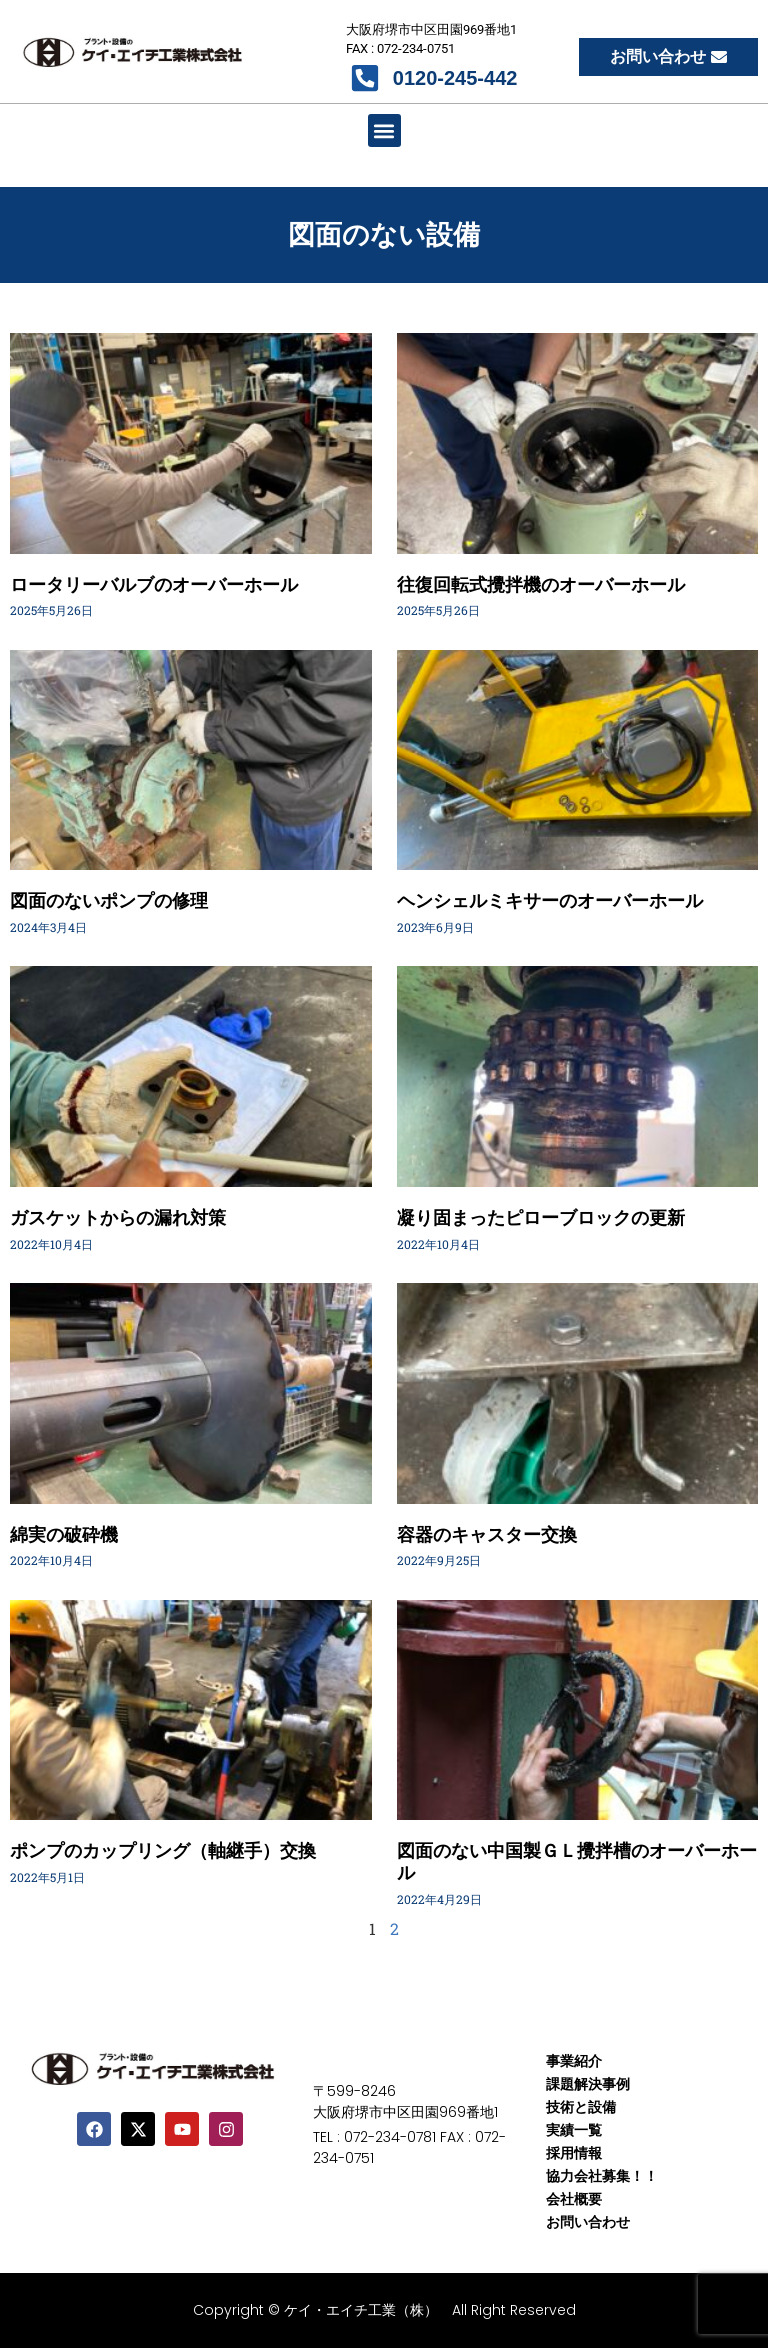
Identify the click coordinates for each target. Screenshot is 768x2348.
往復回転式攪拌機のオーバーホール (541, 584)
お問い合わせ (588, 2222)
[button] (384, 130)
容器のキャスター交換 (487, 1534)
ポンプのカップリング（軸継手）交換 (163, 1850)
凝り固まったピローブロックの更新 (541, 1217)
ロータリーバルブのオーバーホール (154, 584)
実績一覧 (574, 2130)
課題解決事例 (588, 2084)
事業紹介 (574, 2061)
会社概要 (574, 2199)
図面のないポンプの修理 (109, 900)
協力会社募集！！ (602, 2176)
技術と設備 (581, 2107)
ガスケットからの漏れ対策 (118, 1217)
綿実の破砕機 (64, 1534)
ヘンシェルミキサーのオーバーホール (550, 900)
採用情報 (574, 2153)
